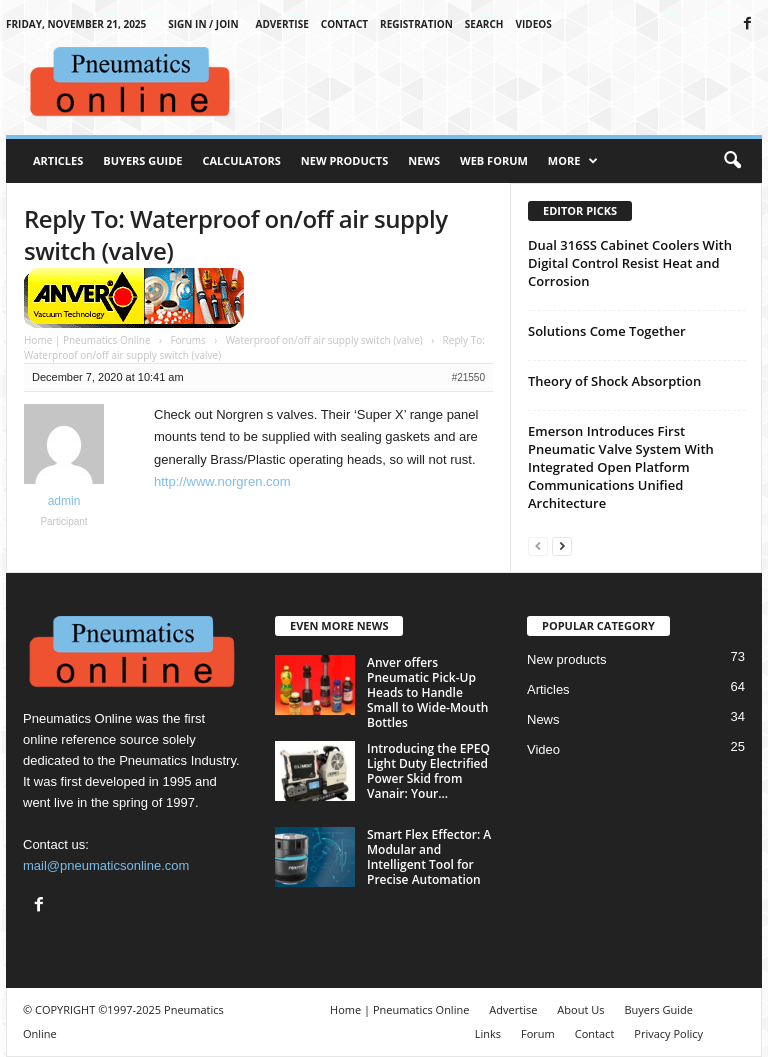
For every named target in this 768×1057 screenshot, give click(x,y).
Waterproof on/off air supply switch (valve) (324, 340)
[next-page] (562, 545)
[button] (732, 161)
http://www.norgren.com (222, 481)
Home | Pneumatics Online (87, 340)
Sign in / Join (203, 24)
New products (566, 659)
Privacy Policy (668, 1033)
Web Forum (494, 160)
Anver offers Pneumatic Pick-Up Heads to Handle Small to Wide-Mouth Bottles (427, 692)
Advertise (282, 24)
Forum (538, 1033)
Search (484, 24)
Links (488, 1033)
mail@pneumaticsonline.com (106, 865)
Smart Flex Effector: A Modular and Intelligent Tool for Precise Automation (429, 857)
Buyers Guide (142, 160)
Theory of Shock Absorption (614, 381)
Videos (534, 24)
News (424, 160)
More (573, 161)
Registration (416, 24)
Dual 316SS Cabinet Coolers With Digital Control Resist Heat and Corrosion (630, 263)
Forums (187, 340)
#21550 (468, 377)
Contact (344, 24)
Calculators (241, 160)
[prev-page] (538, 545)
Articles (58, 160)
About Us (580, 1009)
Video (543, 749)
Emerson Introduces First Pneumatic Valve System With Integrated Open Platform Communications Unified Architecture (621, 467)
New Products (344, 160)
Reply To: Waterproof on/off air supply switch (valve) (236, 234)
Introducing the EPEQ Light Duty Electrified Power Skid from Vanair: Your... (428, 771)
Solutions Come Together (607, 331)
